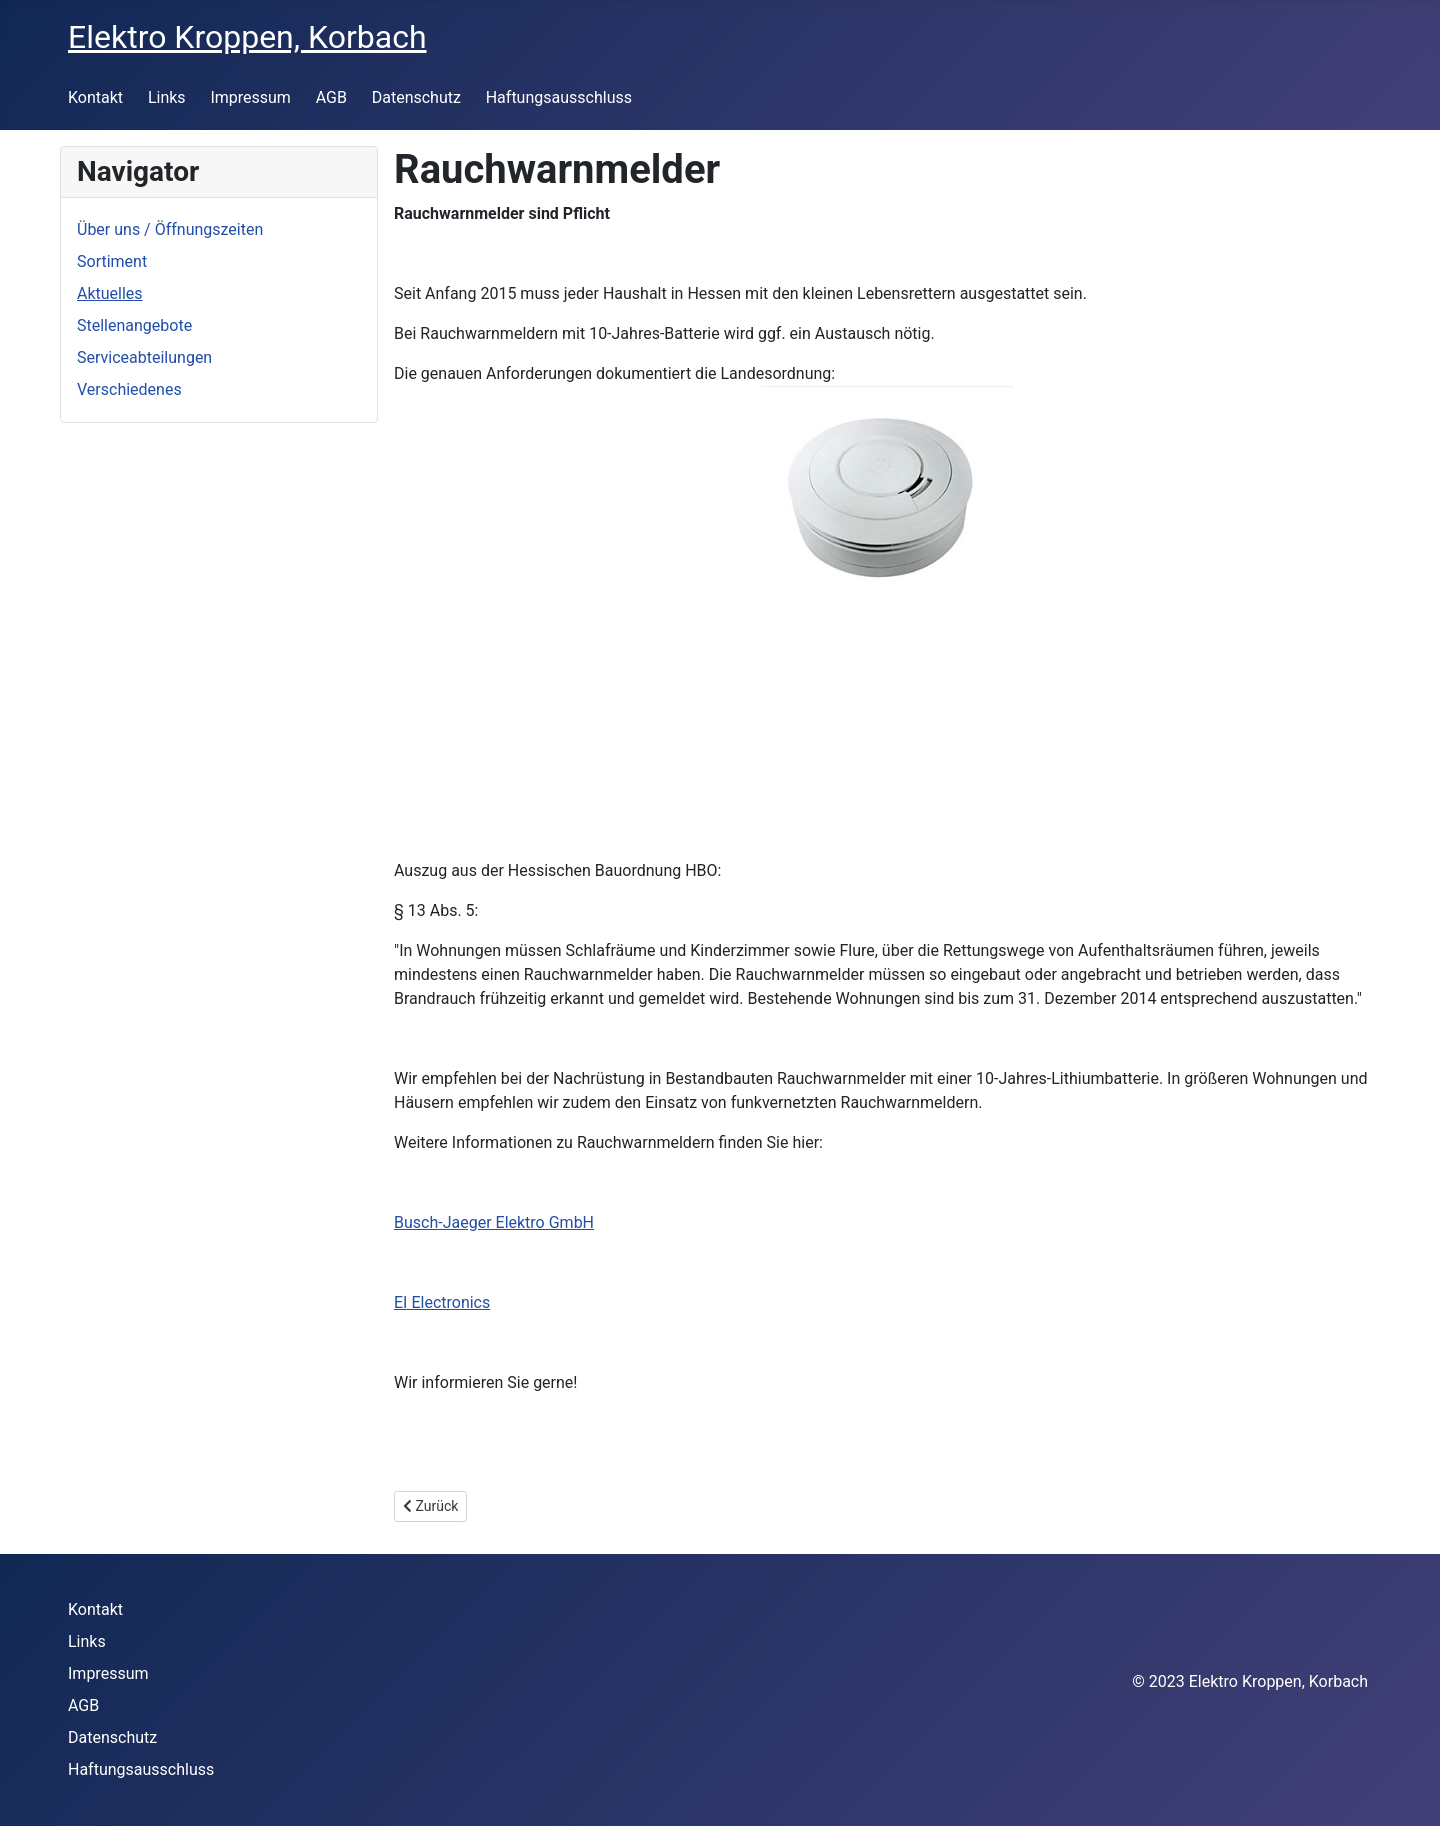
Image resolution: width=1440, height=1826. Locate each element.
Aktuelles (110, 293)
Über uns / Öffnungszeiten (170, 229)
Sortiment (112, 261)
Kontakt (95, 97)
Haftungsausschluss (559, 97)
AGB (331, 97)
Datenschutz (416, 97)
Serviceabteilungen (144, 357)
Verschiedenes (129, 389)
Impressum (250, 97)
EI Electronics (442, 1302)
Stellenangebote (134, 325)
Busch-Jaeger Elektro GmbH (494, 1222)
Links (167, 97)
